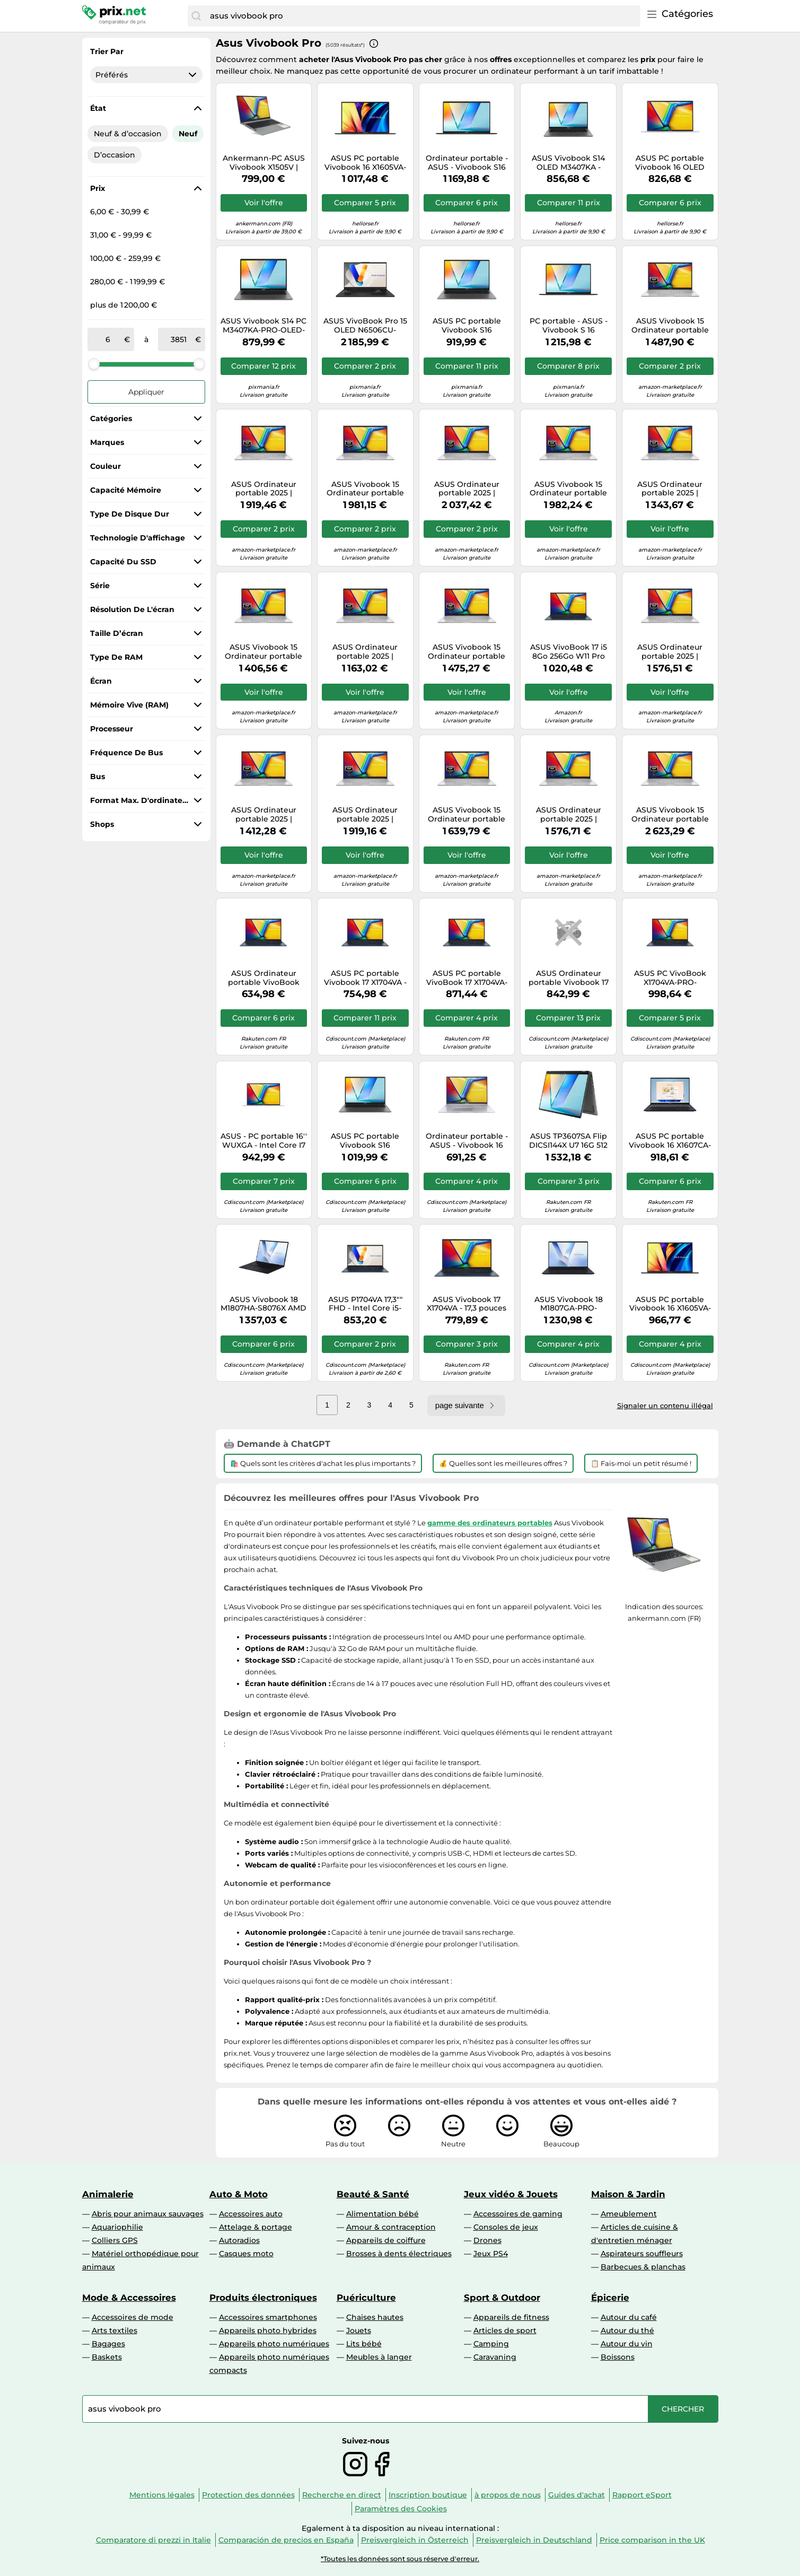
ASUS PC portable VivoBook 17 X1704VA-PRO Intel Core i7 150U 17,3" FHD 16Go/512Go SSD (466, 978)
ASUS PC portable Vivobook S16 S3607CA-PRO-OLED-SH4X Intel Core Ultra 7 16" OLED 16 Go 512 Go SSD (365, 1141)
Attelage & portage (255, 2227)
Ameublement (629, 2214)
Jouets (358, 2330)
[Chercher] (196, 16)
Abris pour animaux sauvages (148, 2214)
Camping (491, 2343)
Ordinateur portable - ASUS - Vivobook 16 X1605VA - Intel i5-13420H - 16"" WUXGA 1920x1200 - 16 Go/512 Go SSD (467, 1141)
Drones (487, 2240)
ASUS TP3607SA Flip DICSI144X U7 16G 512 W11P (568, 1141)
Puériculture (366, 2297)
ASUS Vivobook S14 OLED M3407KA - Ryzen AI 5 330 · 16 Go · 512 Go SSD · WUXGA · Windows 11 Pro (568, 163)
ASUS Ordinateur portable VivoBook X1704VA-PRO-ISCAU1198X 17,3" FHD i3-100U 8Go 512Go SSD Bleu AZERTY (264, 978)
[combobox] (422, 16)
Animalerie (108, 2194)
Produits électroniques (263, 2297)
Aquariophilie (117, 2227)
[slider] (94, 364)
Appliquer (146, 392)
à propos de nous (507, 2495)
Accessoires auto (251, 2214)
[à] (178, 339)
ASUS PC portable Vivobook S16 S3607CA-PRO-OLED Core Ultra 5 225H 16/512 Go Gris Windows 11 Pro (466, 326)
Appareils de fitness (511, 2317)
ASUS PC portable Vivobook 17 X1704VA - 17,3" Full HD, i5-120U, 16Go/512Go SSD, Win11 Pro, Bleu (365, 978)
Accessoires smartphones (268, 2317)
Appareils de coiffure (386, 2240)
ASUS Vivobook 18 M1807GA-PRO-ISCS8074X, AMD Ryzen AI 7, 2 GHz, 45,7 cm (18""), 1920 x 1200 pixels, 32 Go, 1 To (568, 1304)
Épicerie (610, 2297)
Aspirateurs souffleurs (642, 2253)
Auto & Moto (238, 2194)
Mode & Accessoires (129, 2297)
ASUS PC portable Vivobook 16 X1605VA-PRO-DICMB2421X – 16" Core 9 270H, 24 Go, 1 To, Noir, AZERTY (365, 163)
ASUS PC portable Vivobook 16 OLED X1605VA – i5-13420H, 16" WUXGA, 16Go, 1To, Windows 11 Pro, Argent (670, 163)
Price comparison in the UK (652, 2540)
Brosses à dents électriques (399, 2253)
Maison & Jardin (628, 2194)
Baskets (107, 2357)
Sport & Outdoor (502, 2297)
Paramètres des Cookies (401, 2508)
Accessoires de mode (132, 2317)
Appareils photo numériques (274, 2343)
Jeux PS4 (490, 2253)
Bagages (108, 2343)
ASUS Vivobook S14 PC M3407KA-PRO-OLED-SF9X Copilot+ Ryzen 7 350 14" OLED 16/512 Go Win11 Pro (263, 326)
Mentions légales (162, 2495)
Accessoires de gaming (517, 2214)
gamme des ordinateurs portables (489, 1522)
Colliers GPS (115, 2240)
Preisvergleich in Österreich (415, 2540)
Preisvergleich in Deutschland (534, 2540)
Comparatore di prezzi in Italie (153, 2540)
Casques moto (246, 2253)
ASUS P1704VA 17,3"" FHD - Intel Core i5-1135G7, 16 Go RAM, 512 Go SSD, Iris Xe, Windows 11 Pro (365, 1304)
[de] (108, 339)
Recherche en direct (341, 2495)
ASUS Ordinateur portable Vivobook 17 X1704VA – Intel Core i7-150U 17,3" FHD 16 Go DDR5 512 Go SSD (568, 978)
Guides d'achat (576, 2495)
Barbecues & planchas (643, 2267)
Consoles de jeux (505, 2227)
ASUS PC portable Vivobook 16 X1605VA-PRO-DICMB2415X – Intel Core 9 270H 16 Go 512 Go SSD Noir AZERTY (670, 1304)
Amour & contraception (391, 2227)
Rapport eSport (642, 2495)
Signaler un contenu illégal (665, 1405)
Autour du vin (627, 2343)
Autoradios (239, 2240)
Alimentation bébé (382, 2214)
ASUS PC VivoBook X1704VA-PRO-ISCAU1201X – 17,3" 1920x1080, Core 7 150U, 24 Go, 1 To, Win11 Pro (670, 978)
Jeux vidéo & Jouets (511, 2194)
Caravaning (494, 2357)
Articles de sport (505, 2330)
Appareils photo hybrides (268, 2330)
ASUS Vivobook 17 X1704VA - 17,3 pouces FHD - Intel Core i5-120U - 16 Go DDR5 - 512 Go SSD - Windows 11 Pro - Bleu (466, 1304)
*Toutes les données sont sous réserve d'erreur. (400, 2559)
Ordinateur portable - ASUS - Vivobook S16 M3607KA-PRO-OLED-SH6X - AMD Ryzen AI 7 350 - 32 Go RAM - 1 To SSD (467, 163)
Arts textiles (114, 2330)
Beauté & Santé (373, 2194)
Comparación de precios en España (286, 2540)
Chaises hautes (374, 2317)
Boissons (618, 2357)
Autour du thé (627, 2330)
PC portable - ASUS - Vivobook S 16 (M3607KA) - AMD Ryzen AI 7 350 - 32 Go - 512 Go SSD (568, 326)
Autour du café (629, 2317)
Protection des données (248, 2495)
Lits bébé (364, 2343)
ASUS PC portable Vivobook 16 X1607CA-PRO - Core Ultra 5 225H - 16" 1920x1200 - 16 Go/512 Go (670, 1141)
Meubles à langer (379, 2357)
